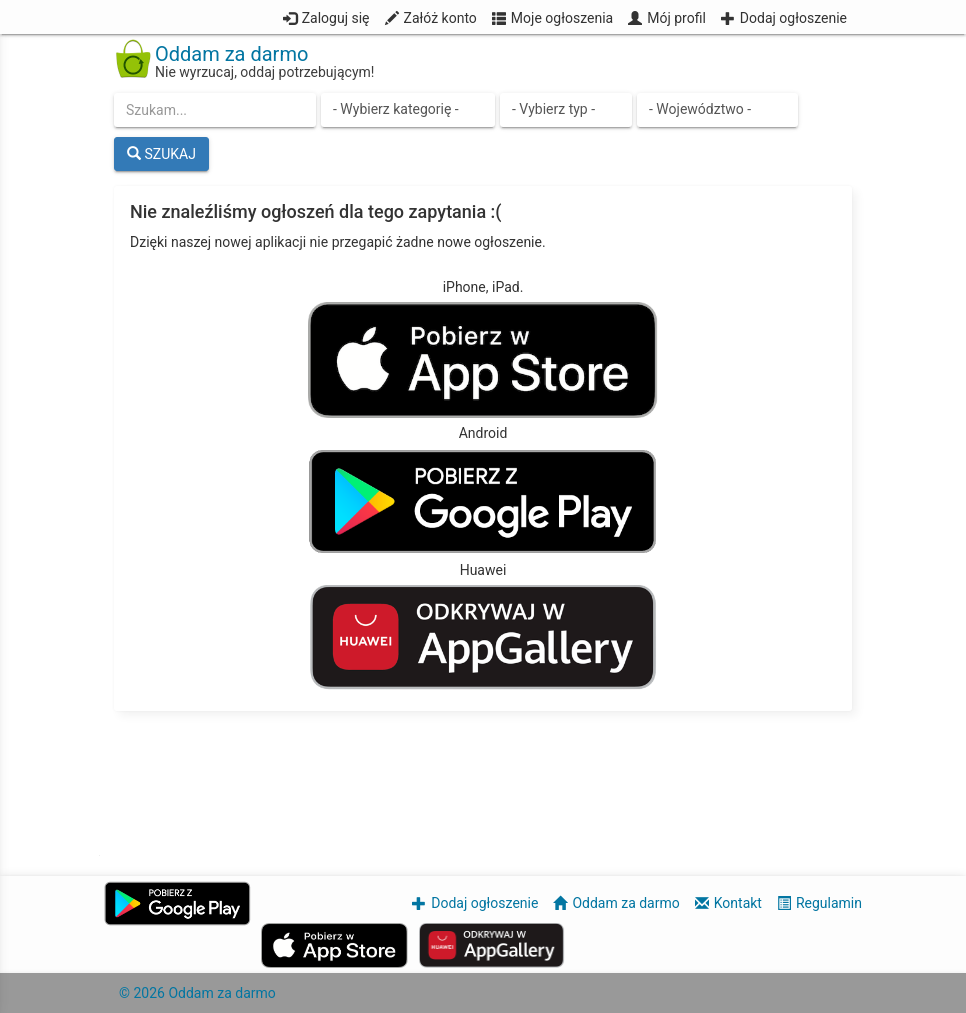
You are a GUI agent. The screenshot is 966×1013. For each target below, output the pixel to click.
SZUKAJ (161, 154)
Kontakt (738, 903)
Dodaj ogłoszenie (793, 18)
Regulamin (829, 903)
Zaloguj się (336, 18)
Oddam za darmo (625, 903)
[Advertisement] (483, 785)
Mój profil (676, 18)
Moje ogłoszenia (562, 18)
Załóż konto (440, 18)
